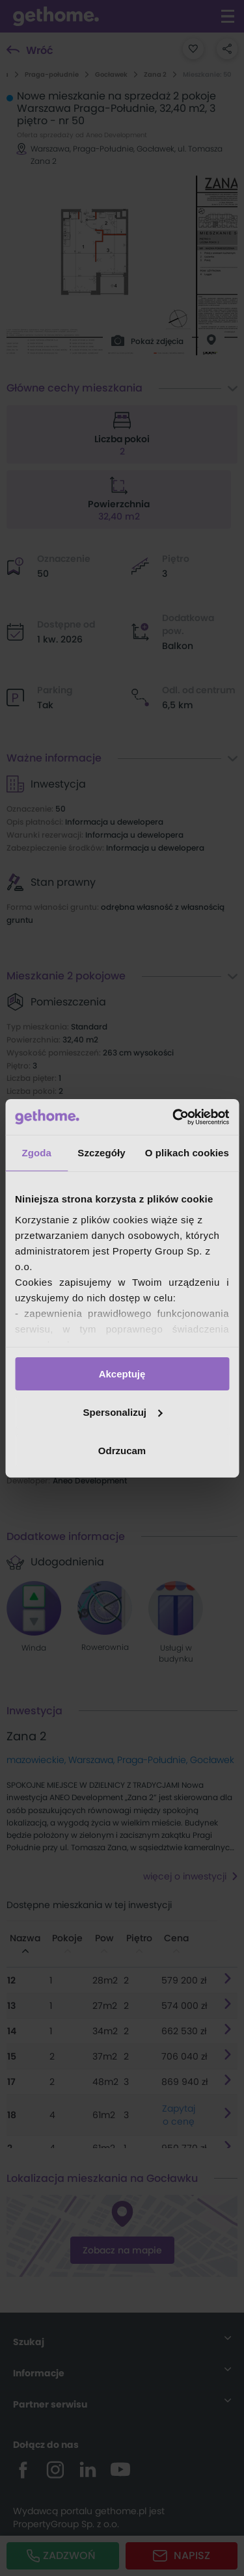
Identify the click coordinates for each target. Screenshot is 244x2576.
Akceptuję (122, 1373)
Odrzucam (122, 1449)
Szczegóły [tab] (101, 1152)
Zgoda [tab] (36, 1152)
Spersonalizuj (122, 1412)
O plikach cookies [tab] (187, 1152)
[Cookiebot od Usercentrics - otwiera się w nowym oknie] (173, 1116)
